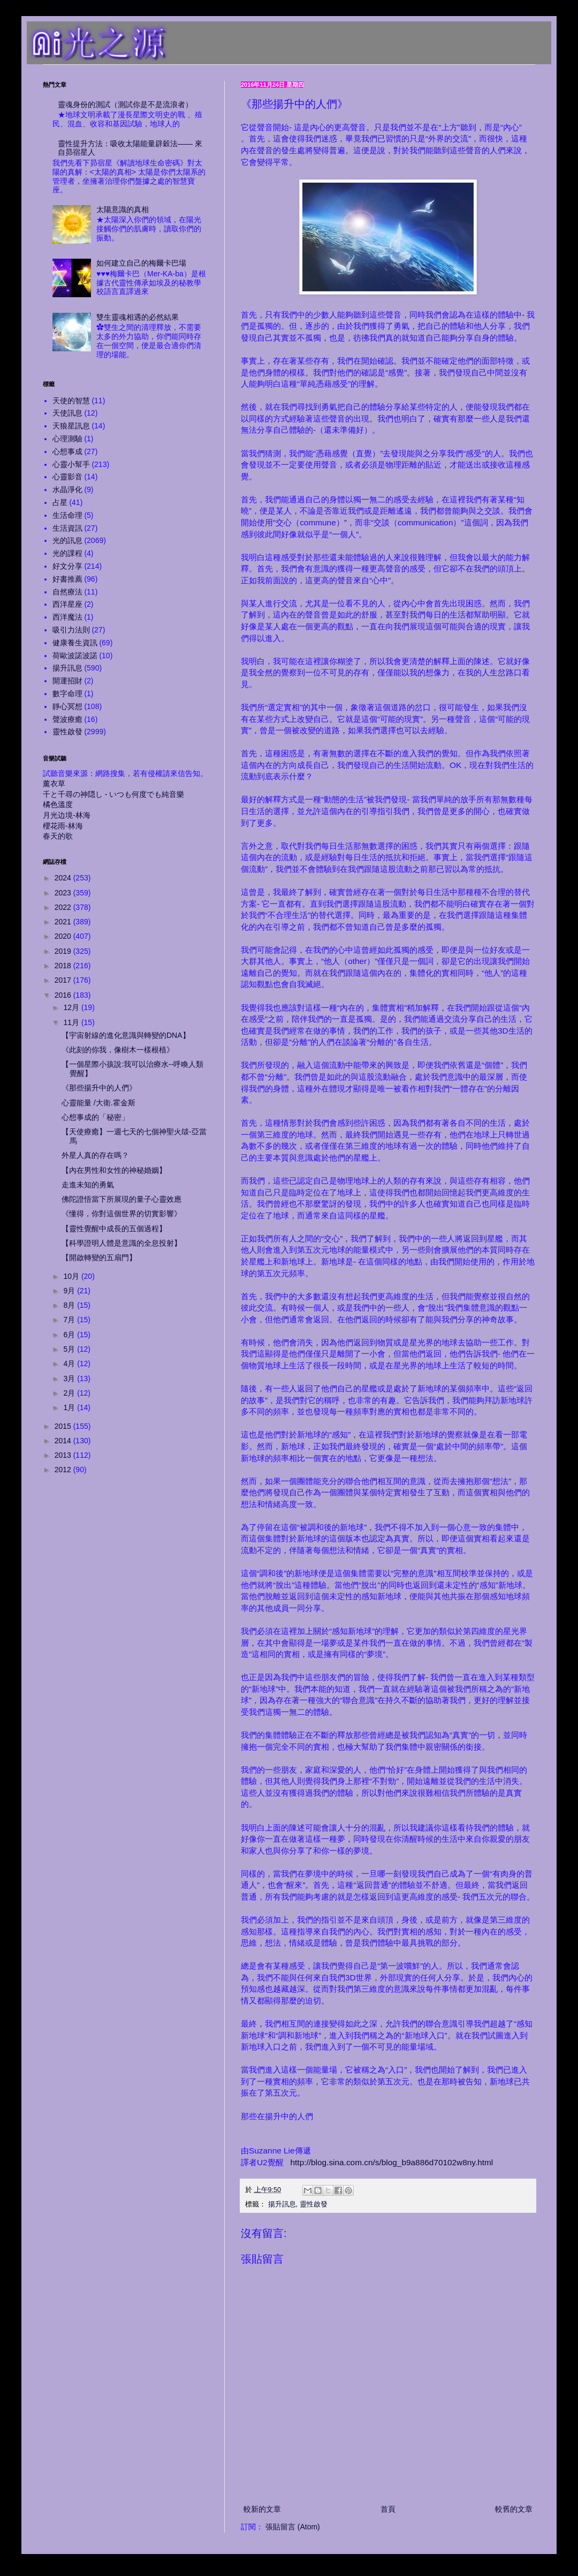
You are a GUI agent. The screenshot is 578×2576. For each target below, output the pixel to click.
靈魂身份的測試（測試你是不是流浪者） (125, 104)
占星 (59, 502)
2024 (64, 877)
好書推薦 (67, 579)
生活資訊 (67, 528)
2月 (70, 1393)
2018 (64, 965)
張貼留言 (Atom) (292, 2526)
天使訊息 (67, 413)
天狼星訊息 (71, 425)
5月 (70, 1349)
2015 (64, 1426)
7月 (70, 1319)
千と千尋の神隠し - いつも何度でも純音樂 (113, 794)
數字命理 (67, 693)
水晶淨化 (67, 489)
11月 (72, 1022)
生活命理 (67, 515)
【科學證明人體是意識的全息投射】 (121, 1243)
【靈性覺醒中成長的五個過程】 (114, 1228)
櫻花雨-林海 (63, 826)
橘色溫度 (58, 804)
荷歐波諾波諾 (74, 655)
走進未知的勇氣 (88, 1184)
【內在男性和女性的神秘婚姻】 (114, 1170)
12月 (72, 1007)
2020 (64, 936)
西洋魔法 (67, 617)
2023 (64, 892)
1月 (70, 1407)
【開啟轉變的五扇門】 (99, 1257)
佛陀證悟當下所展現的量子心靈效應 (121, 1199)
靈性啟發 (314, 2204)
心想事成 (67, 451)
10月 (72, 1276)
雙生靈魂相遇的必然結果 (137, 317)
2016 (64, 995)
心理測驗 (67, 438)
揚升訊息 (282, 2204)
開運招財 (67, 680)
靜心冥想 (67, 706)
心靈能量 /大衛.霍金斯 (98, 1102)
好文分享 (67, 566)
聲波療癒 (67, 719)
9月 (70, 1290)
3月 (70, 1378)
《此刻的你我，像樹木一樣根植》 (118, 1049)
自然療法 (67, 591)
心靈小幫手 (71, 464)
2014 (64, 1440)
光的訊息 (67, 540)
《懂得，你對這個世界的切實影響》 (121, 1213)
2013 (64, 1455)
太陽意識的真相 (122, 209)
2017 (64, 980)
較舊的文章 (514, 2509)
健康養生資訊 (74, 642)
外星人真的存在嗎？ (95, 1155)
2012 (64, 1469)
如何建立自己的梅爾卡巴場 (141, 263)
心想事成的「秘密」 (95, 1117)
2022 (64, 907)
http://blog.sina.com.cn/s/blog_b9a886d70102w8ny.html (392, 2162)
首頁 (388, 2509)
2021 (64, 921)
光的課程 (67, 553)
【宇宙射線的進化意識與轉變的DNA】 (126, 1035)
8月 (70, 1305)
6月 (70, 1334)
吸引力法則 (71, 630)
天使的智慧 (71, 400)
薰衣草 (54, 783)
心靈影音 (67, 476)
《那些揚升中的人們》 (99, 1087)
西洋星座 (67, 604)
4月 (70, 1363)
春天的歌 (58, 836)
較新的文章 (262, 2509)
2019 (64, 951)
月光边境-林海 (66, 815)
